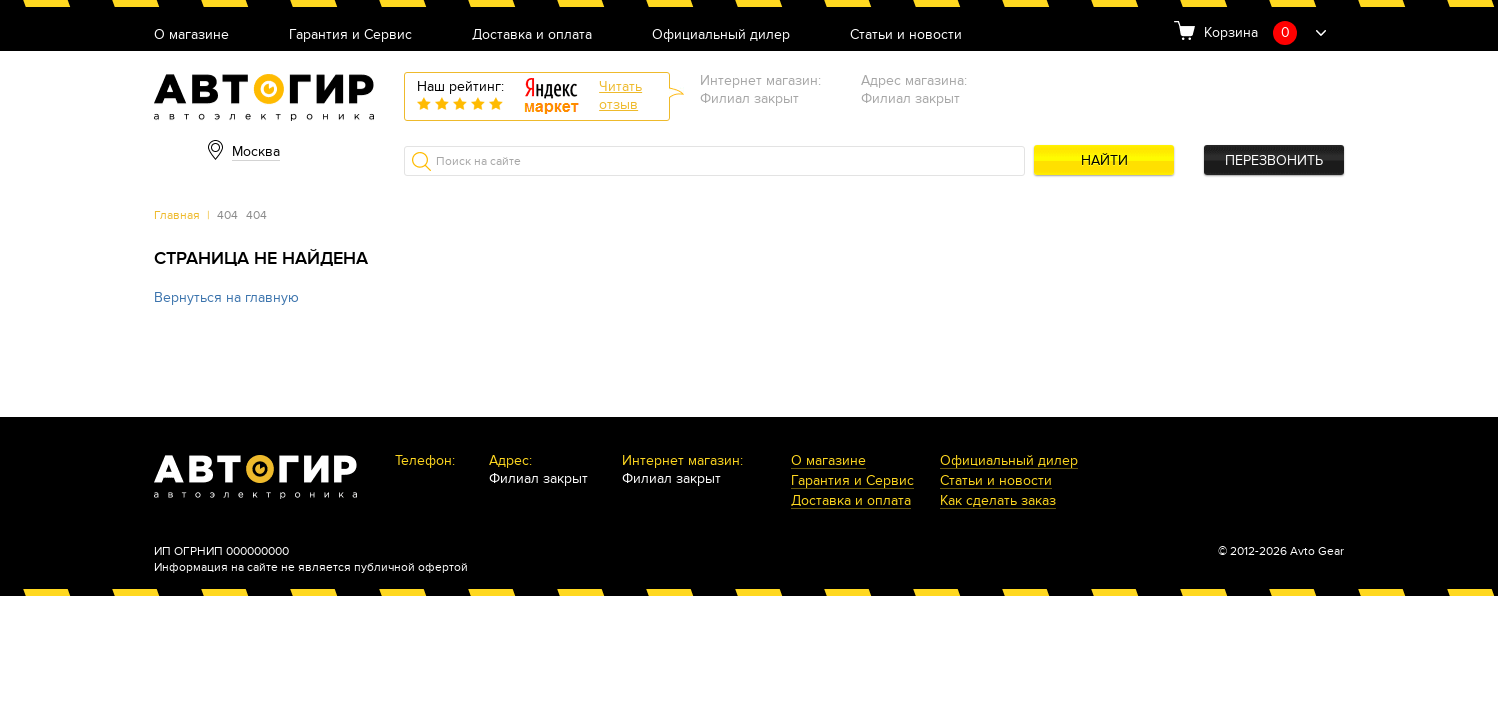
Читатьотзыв (620, 95)
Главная (177, 215)
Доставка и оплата (532, 35)
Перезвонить (1274, 160)
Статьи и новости (906, 35)
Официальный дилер (721, 35)
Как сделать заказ (998, 501)
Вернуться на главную (226, 297)
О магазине (191, 35)
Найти (1104, 160)
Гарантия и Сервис (350, 35)
